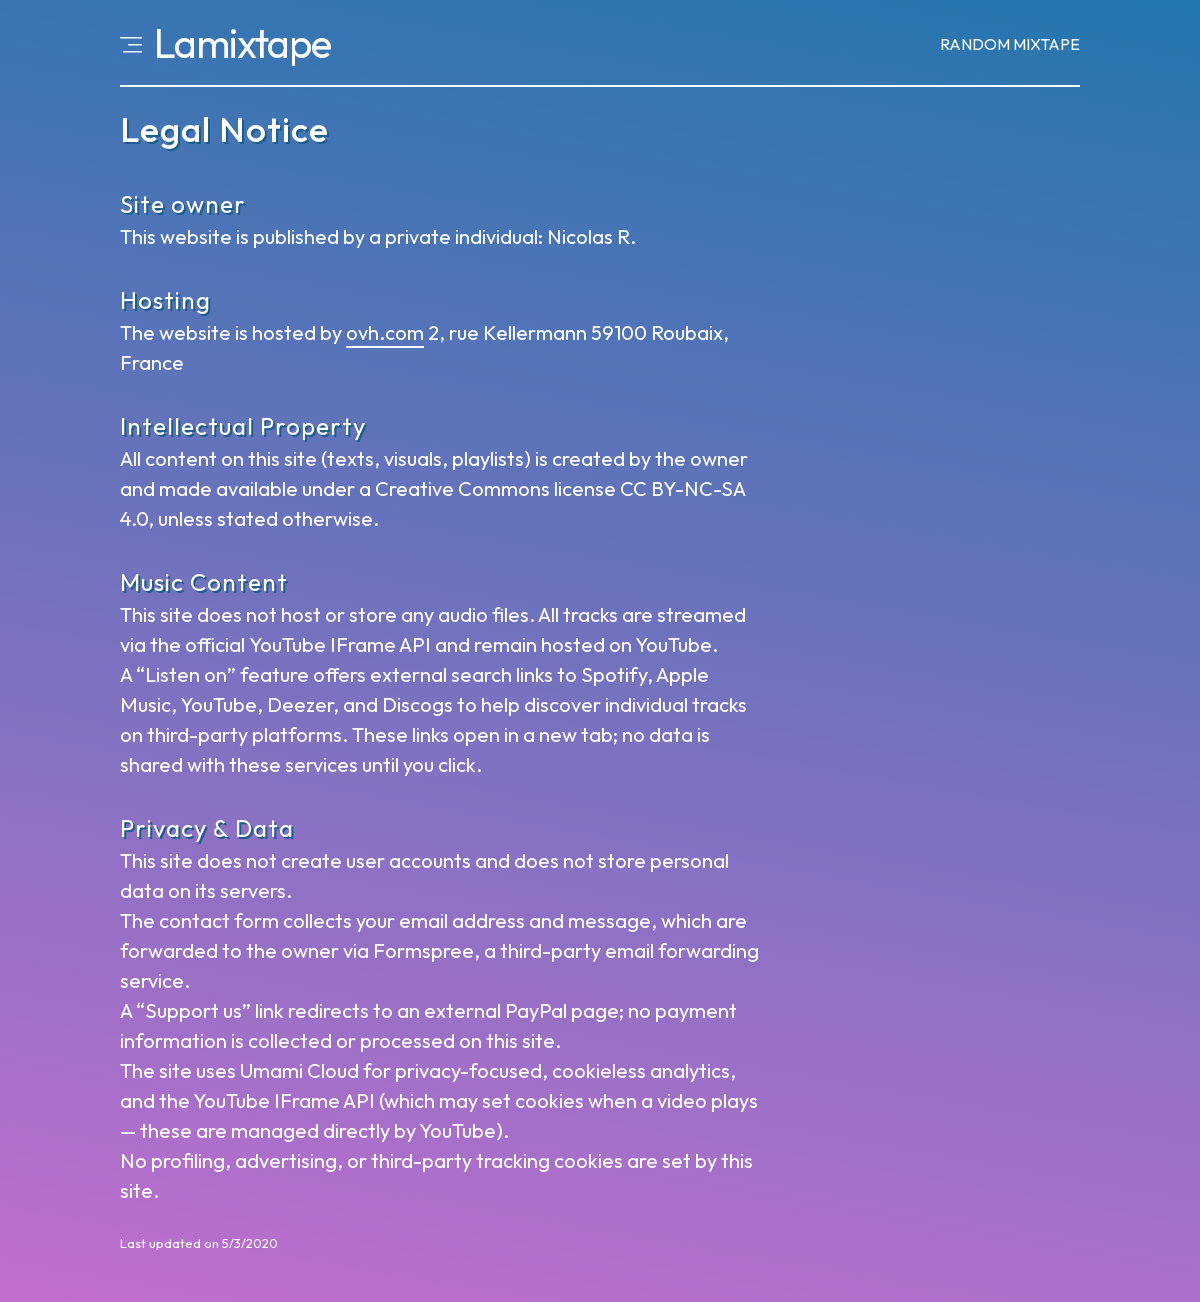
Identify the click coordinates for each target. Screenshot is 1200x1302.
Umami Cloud (299, 1070)
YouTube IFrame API (340, 644)
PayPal (536, 1010)
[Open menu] (131, 43)
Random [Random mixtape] (1010, 44)
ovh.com (385, 332)
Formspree (423, 950)
